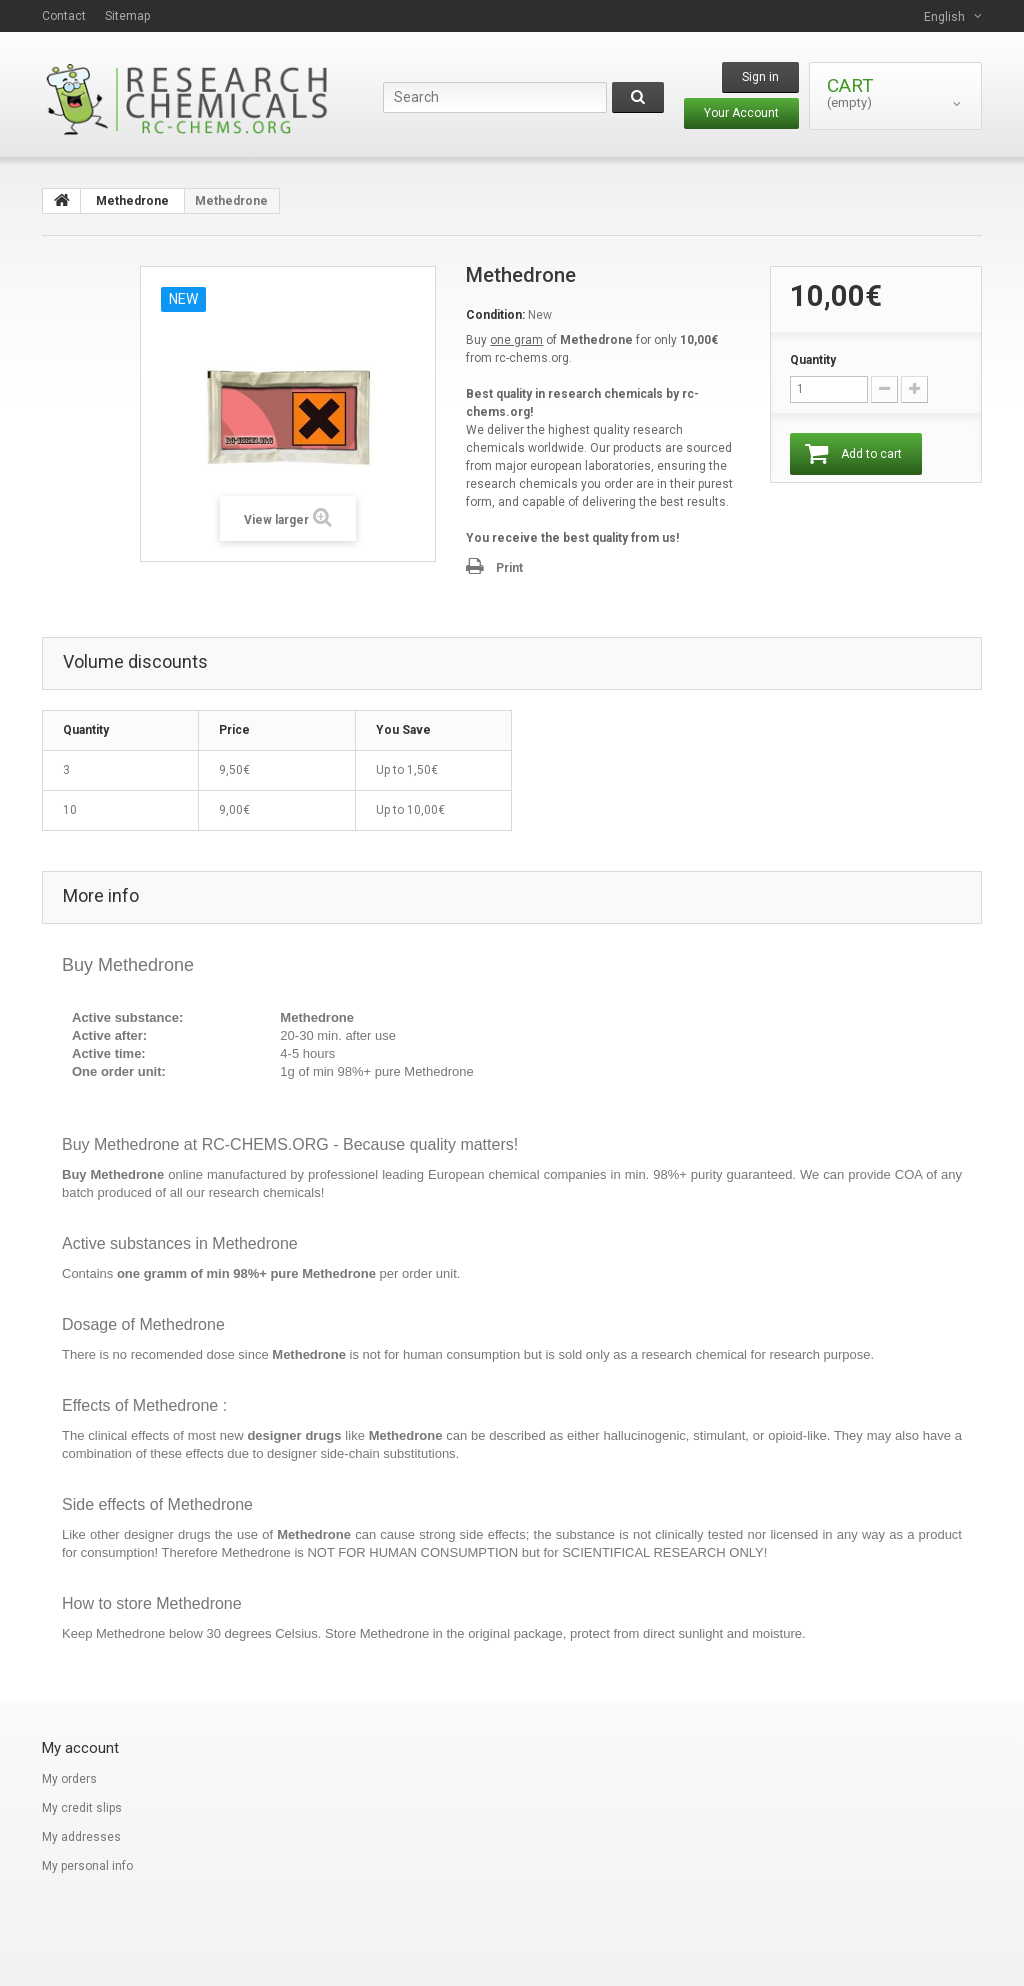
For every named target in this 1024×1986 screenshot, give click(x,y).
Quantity (813, 360)
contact (64, 16)
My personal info (87, 1866)
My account (80, 1748)
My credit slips (82, 1808)
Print (509, 568)
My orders (69, 1779)
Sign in (760, 77)
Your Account (741, 113)
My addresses (81, 1837)
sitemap (127, 16)
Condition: (495, 315)
